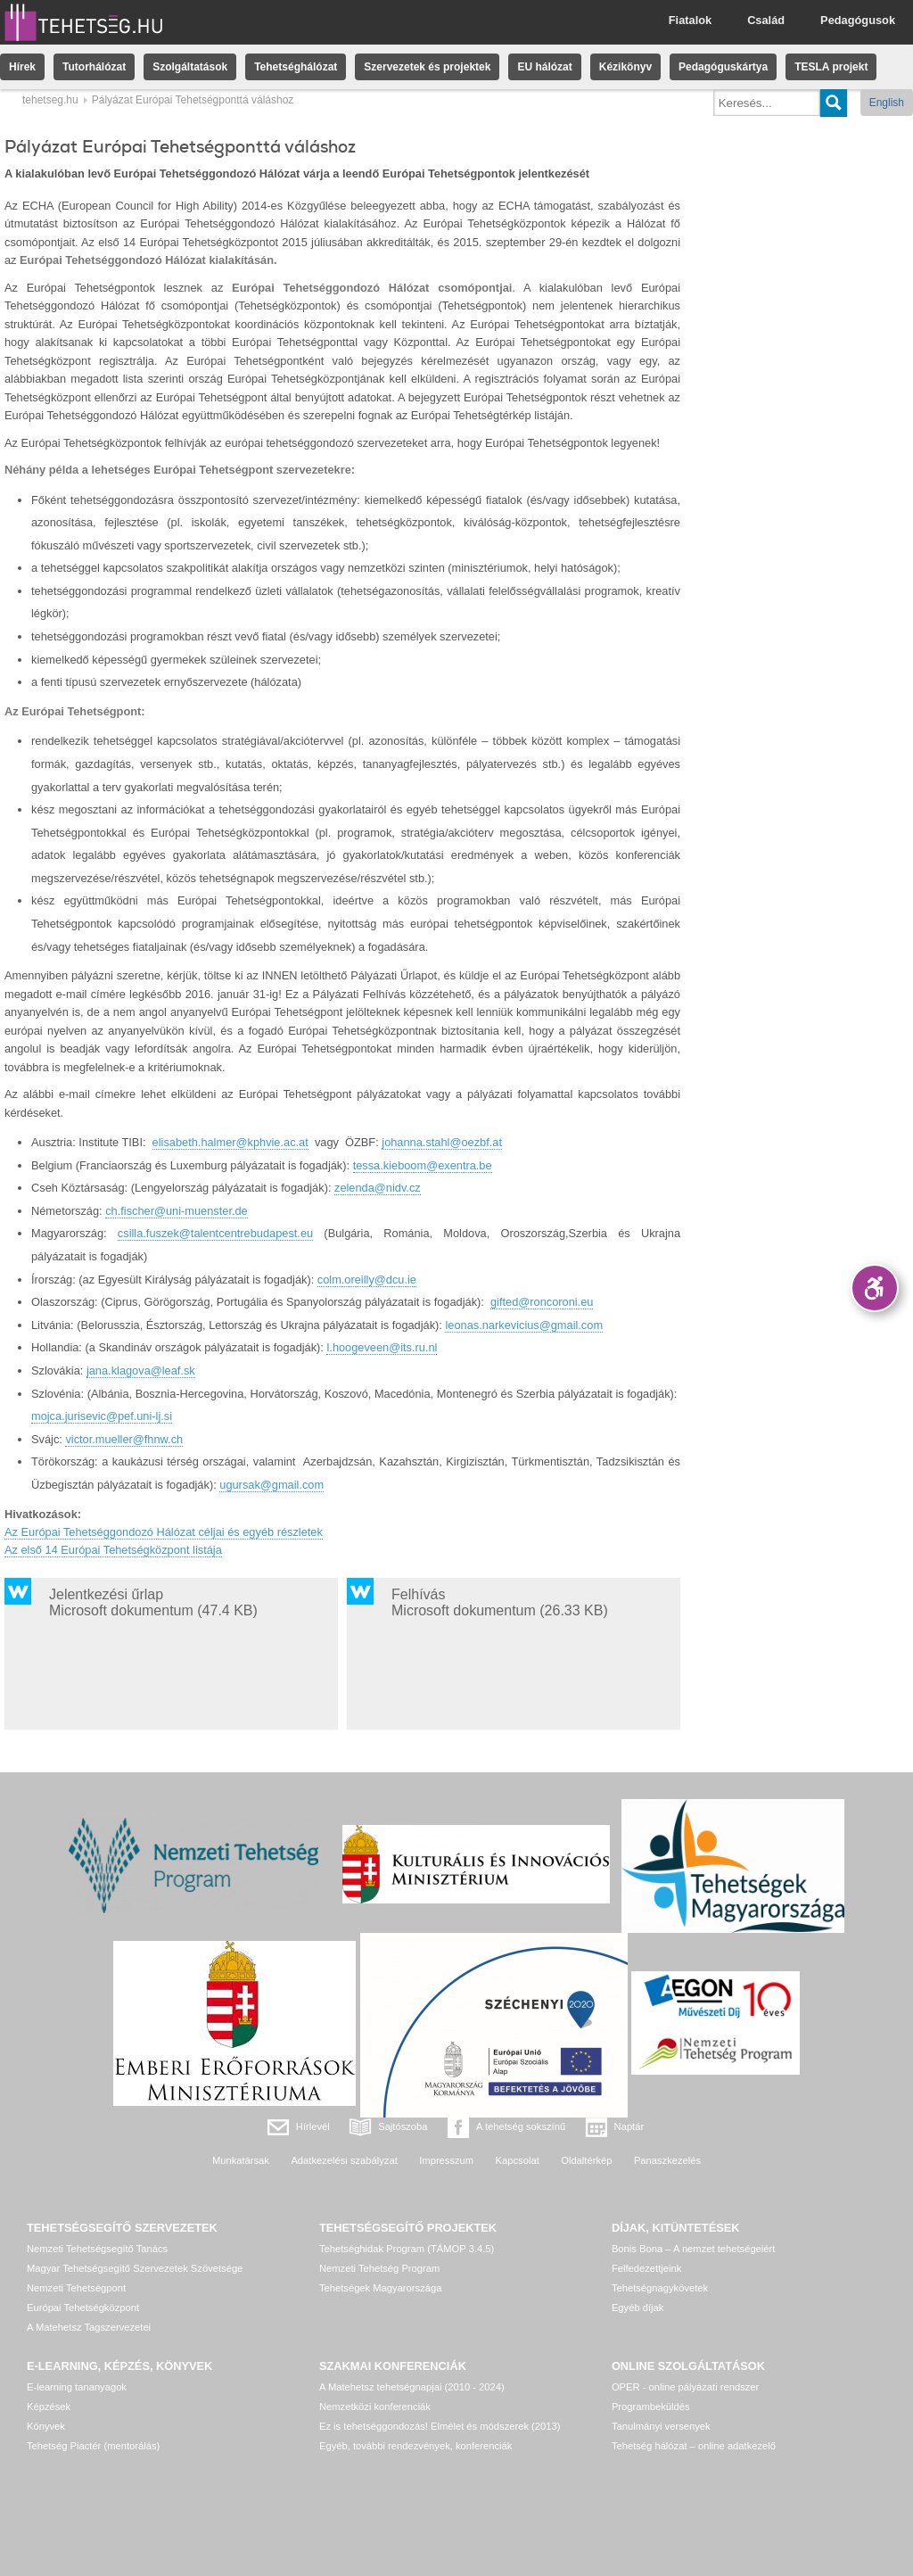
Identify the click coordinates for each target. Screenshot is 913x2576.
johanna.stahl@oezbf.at (442, 1142)
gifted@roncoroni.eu (541, 1302)
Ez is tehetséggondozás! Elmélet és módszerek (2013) (440, 2426)
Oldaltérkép (586, 2160)
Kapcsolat (517, 2160)
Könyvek (46, 2426)
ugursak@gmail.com (271, 1484)
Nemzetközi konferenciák (375, 2406)
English (886, 102)
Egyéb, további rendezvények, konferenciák (415, 2445)
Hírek (22, 67)
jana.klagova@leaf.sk (140, 1370)
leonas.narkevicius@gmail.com (524, 1325)
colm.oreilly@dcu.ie (366, 1279)
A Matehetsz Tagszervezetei (89, 2327)
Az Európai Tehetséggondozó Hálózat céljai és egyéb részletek (163, 1532)
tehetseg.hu (50, 100)
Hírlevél (313, 2126)
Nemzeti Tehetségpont (76, 2288)
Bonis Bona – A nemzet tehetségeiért (693, 2248)
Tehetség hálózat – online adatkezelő (694, 2445)
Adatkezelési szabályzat (344, 2160)
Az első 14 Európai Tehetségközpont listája (113, 1549)
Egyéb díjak (637, 2307)
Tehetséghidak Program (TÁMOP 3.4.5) (406, 2248)
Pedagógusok (857, 20)
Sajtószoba (402, 2126)
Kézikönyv (625, 67)
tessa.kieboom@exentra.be (422, 1165)
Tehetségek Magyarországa (380, 2288)
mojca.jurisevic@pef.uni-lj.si (101, 1416)
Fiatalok (690, 20)
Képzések (48, 2406)
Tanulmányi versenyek (661, 2426)
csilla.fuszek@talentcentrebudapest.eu (215, 1233)
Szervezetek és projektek (427, 67)
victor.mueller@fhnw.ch (124, 1439)
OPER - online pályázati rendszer (685, 2387)
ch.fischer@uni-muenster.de (176, 1211)
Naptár (629, 2126)
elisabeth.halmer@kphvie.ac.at (230, 1142)
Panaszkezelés (667, 2160)
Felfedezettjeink (646, 2268)
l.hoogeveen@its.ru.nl (381, 1347)
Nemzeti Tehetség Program (379, 2268)
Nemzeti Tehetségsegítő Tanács (97, 2248)
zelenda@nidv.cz (377, 1187)
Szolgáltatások (189, 67)
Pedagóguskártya (723, 67)
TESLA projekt (831, 67)
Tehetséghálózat (295, 67)
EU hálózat (544, 67)
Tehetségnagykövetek (660, 2288)
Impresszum (446, 2160)
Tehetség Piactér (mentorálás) (93, 2445)
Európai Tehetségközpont (83, 2307)
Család (766, 20)
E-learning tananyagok (77, 2387)
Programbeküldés (651, 2406)
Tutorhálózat (94, 67)
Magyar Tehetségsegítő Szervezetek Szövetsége (135, 2268)
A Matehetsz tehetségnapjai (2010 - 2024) (412, 2387)
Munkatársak (240, 2160)
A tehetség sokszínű (520, 2126)
